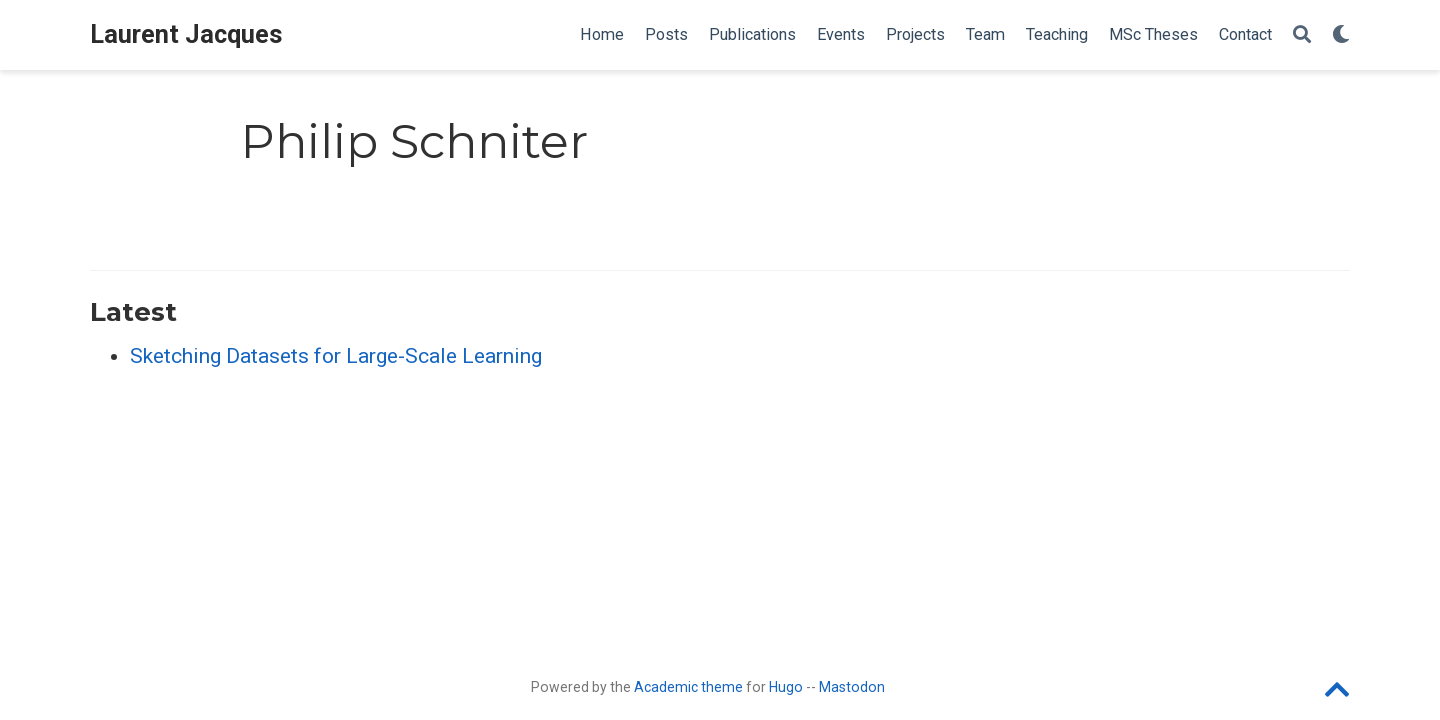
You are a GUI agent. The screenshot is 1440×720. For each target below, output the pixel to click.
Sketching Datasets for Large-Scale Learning (336, 356)
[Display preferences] (1341, 35)
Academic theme (688, 687)
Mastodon (852, 687)
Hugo (786, 687)
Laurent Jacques (186, 34)
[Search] (1302, 35)
